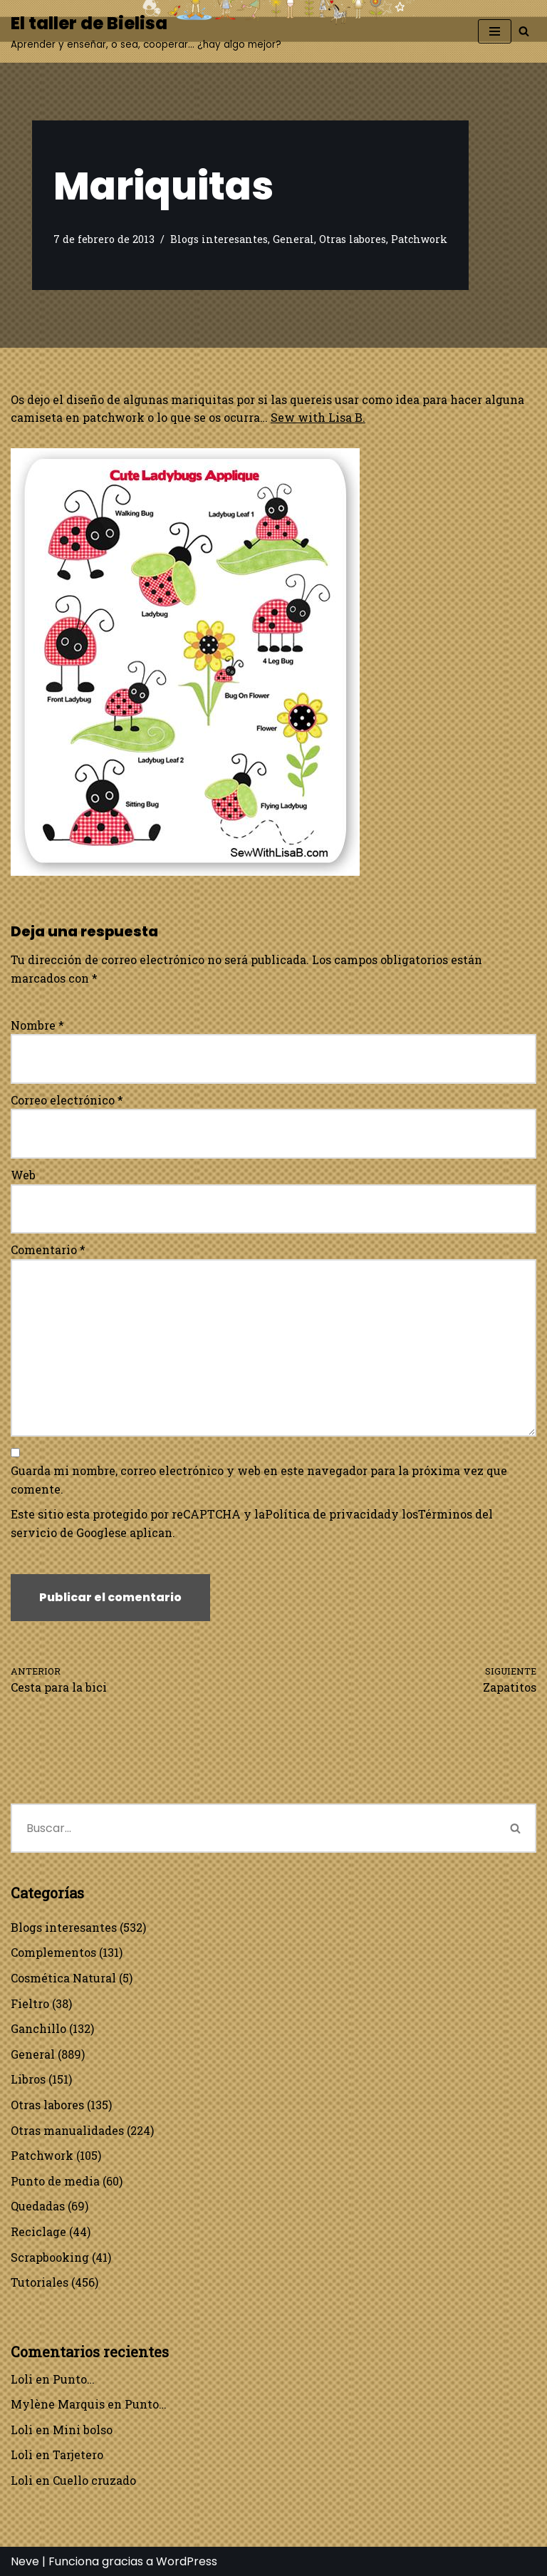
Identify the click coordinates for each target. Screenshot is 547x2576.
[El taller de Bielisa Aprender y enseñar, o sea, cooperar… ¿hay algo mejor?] (146, 31)
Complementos (53, 1952)
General (293, 239)
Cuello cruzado (94, 2480)
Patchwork (419, 239)
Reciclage (38, 2231)
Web (23, 1174)
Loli (22, 2378)
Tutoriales (39, 2282)
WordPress (186, 2561)
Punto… (74, 2378)
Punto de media (55, 2180)
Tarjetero (78, 2454)
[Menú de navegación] (494, 31)
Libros (28, 2078)
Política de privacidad (328, 1513)
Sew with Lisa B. (318, 417)
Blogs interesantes (219, 239)
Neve (25, 2561)
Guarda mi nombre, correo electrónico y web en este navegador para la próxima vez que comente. (259, 1479)
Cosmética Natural (63, 1977)
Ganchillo (38, 2028)
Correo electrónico (67, 1099)
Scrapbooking (50, 2257)
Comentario (48, 1249)
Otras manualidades (67, 2130)
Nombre (37, 1025)
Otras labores (352, 239)
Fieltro (30, 2003)
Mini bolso (83, 2429)
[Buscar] (524, 31)
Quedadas (38, 2205)
